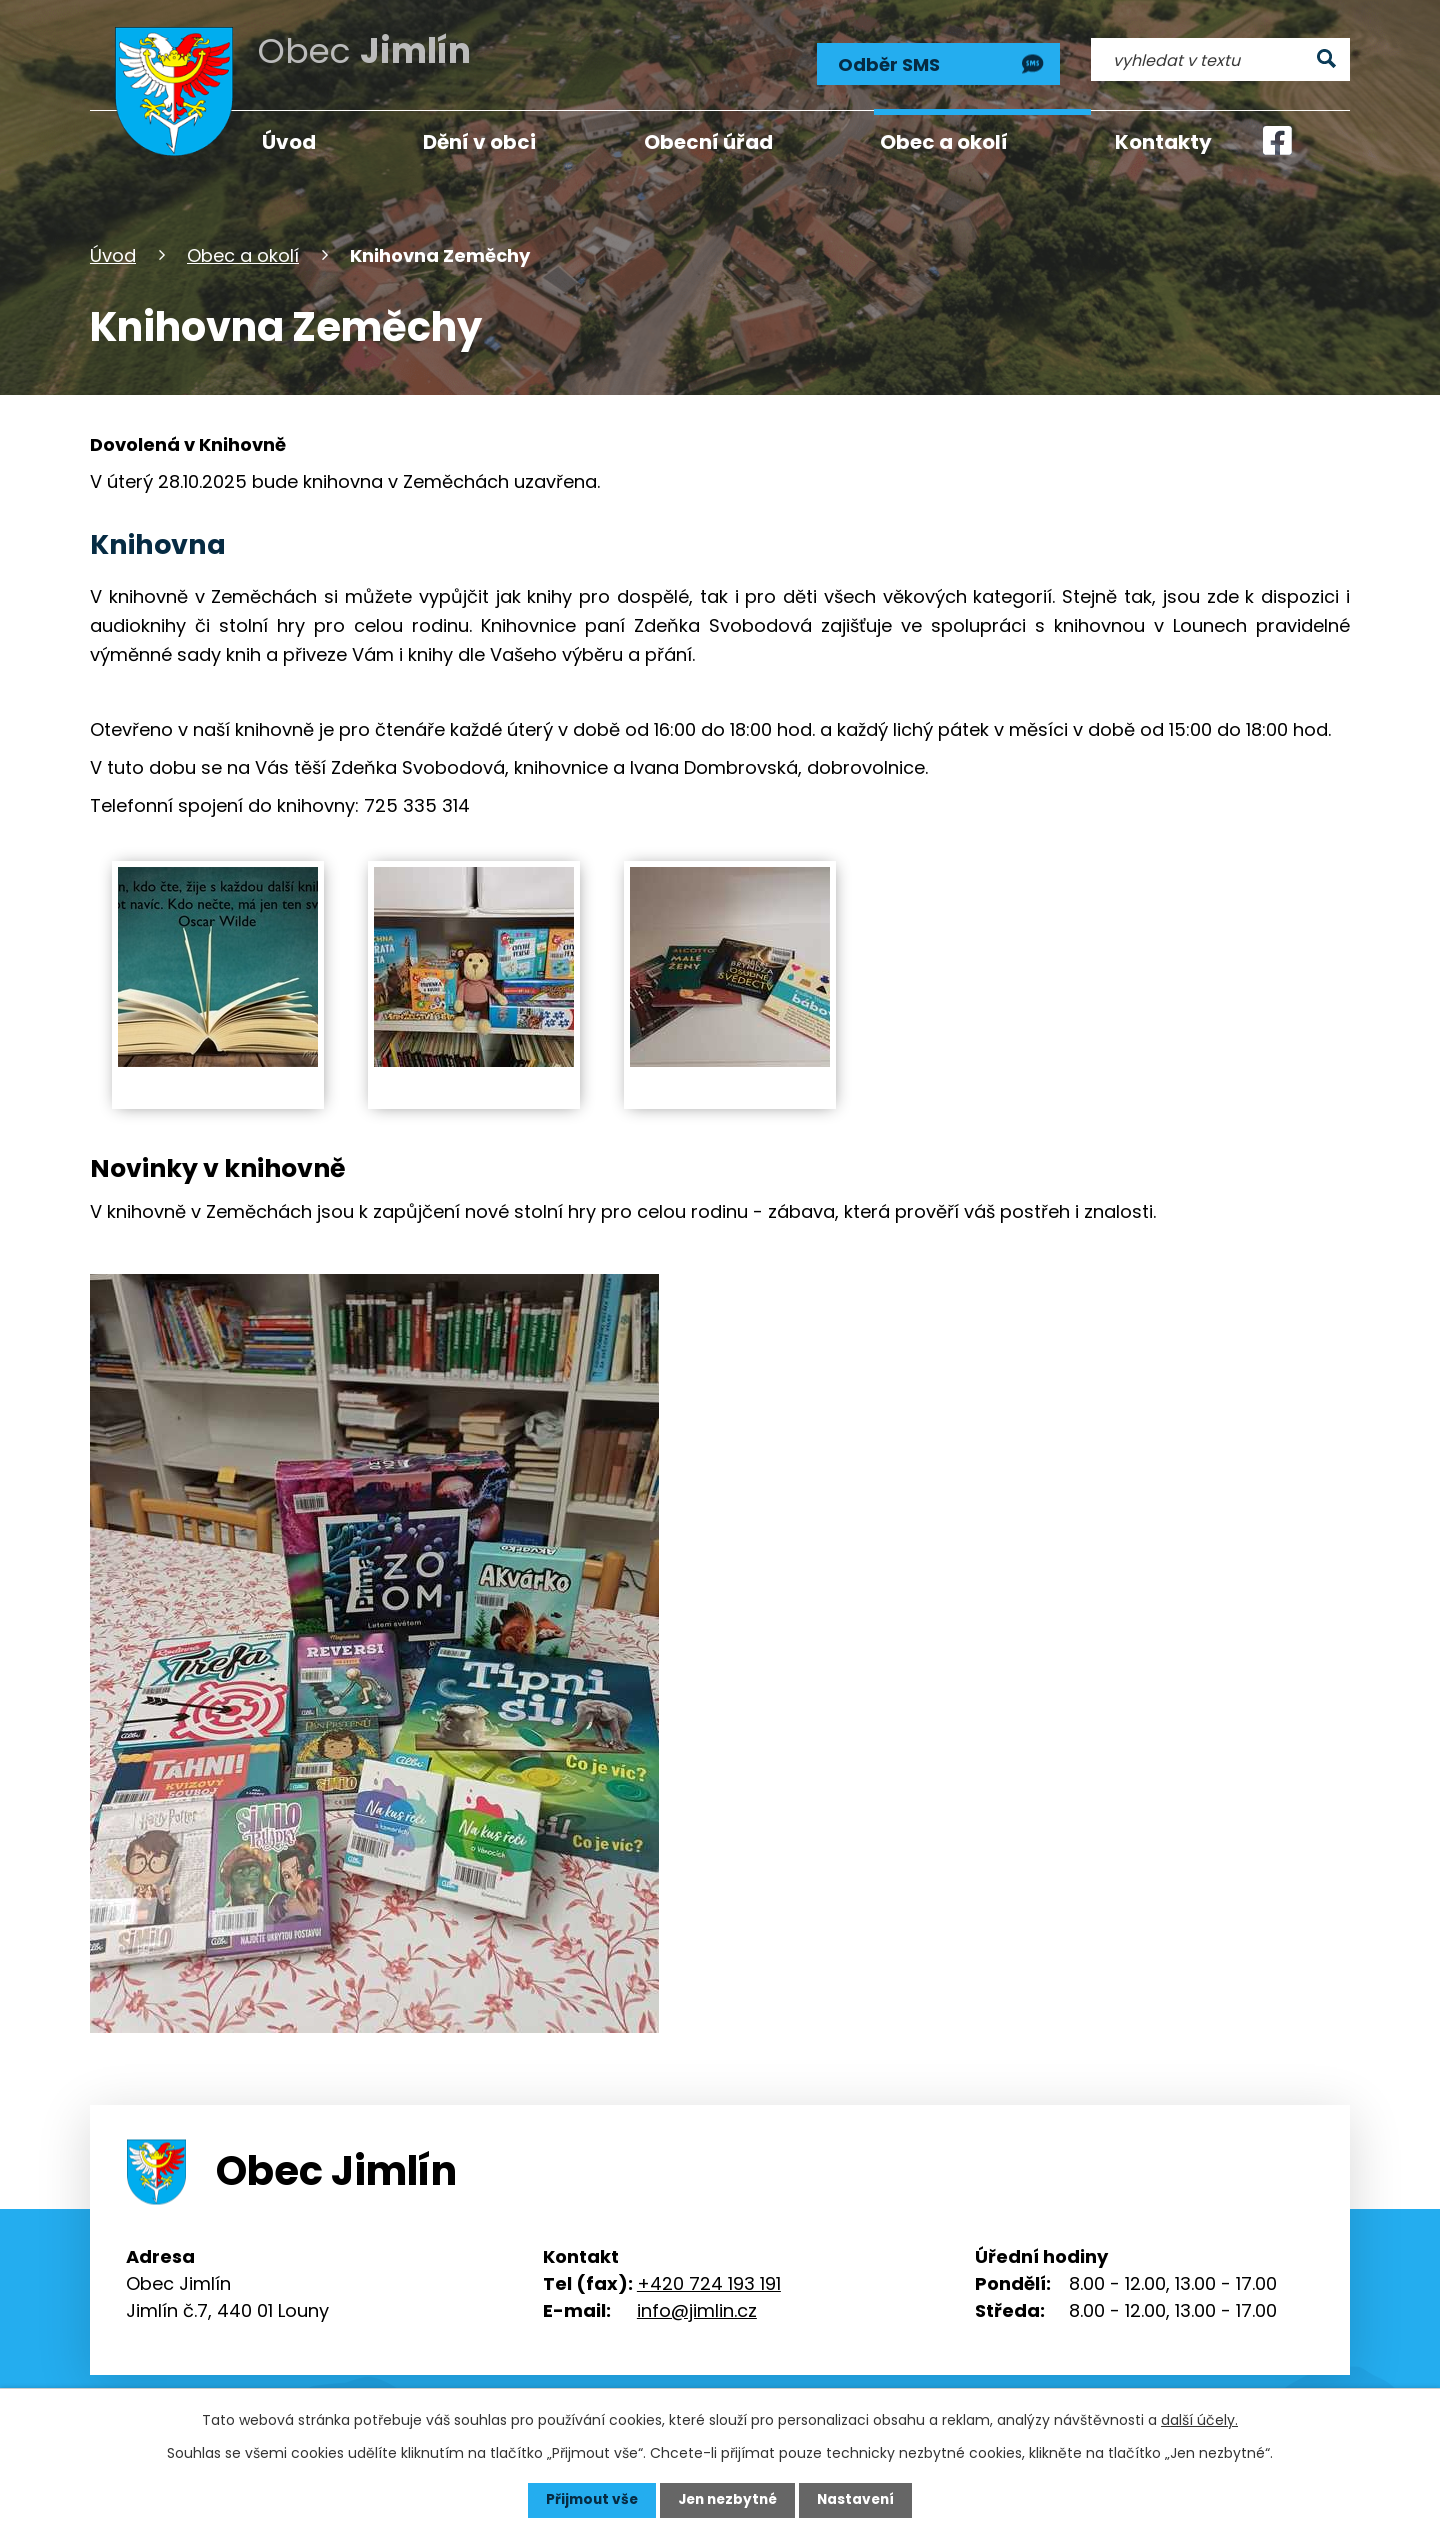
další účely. (1199, 2420)
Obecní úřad (708, 142)
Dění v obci (479, 142)
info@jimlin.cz (697, 2309)
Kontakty (1163, 142)
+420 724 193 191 (709, 2282)
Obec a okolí (243, 253)
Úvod (113, 253)
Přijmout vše (587, 2500)
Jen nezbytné (727, 2500)
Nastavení (860, 2500)
